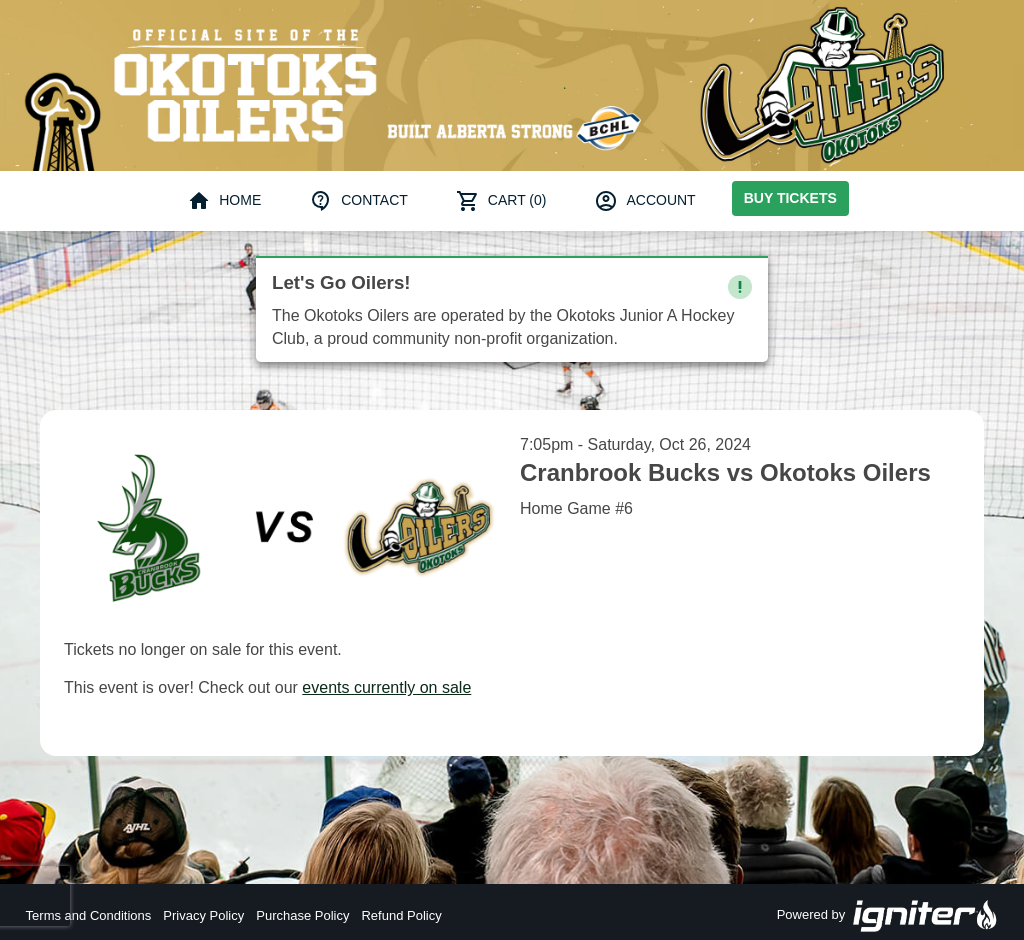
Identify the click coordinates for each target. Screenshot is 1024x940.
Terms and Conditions (89, 915)
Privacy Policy (203, 915)
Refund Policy (401, 915)
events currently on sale (386, 687)
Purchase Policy (302, 915)
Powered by (888, 916)
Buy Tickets (790, 198)
